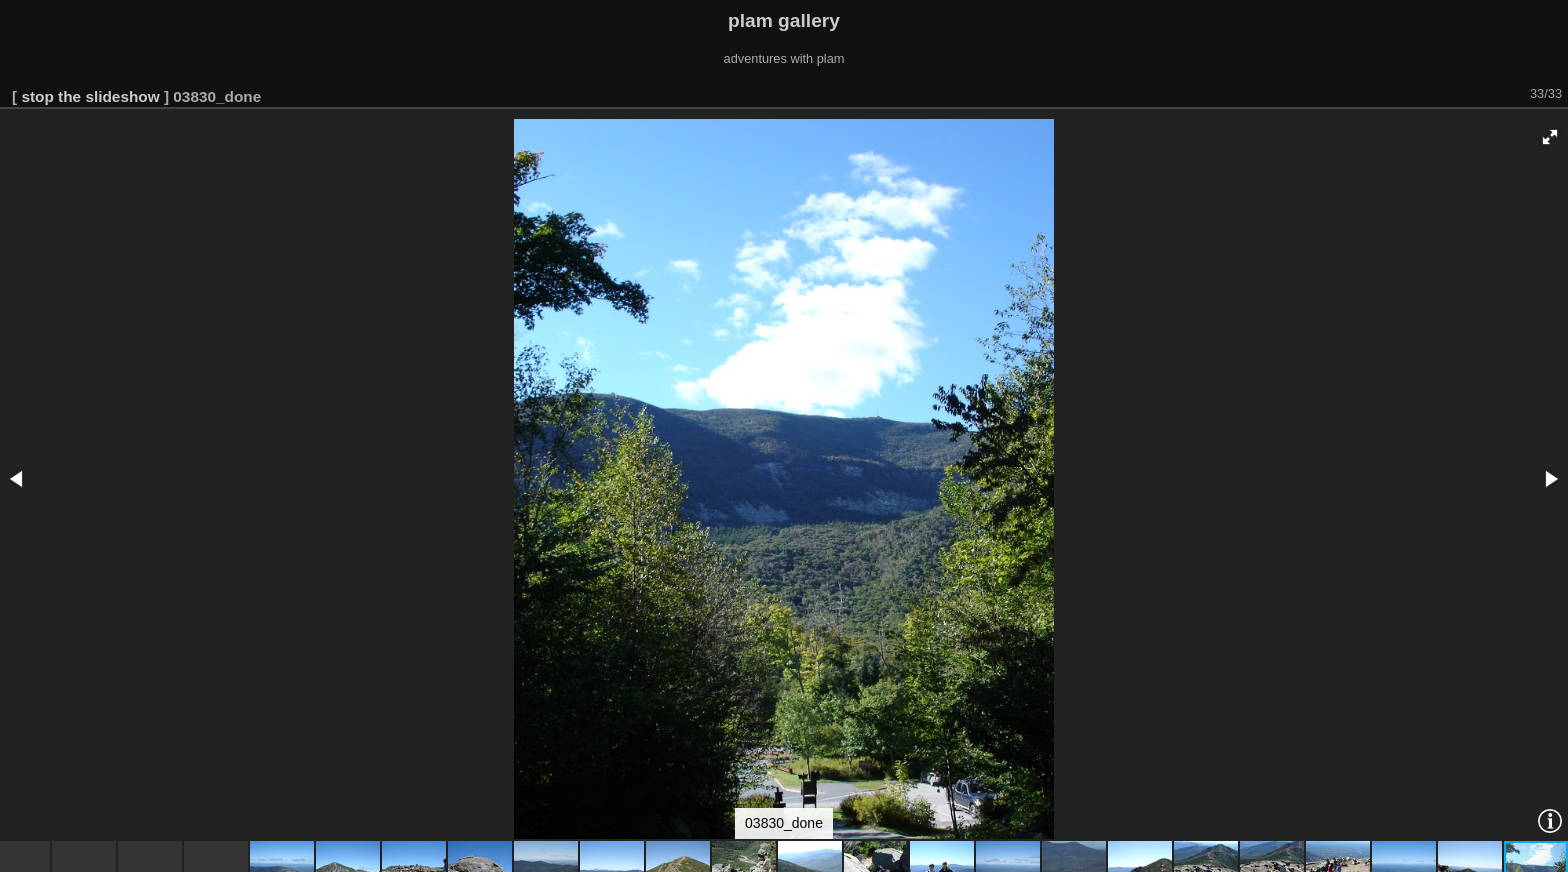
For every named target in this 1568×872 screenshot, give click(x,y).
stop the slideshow (90, 96)
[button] (1550, 137)
